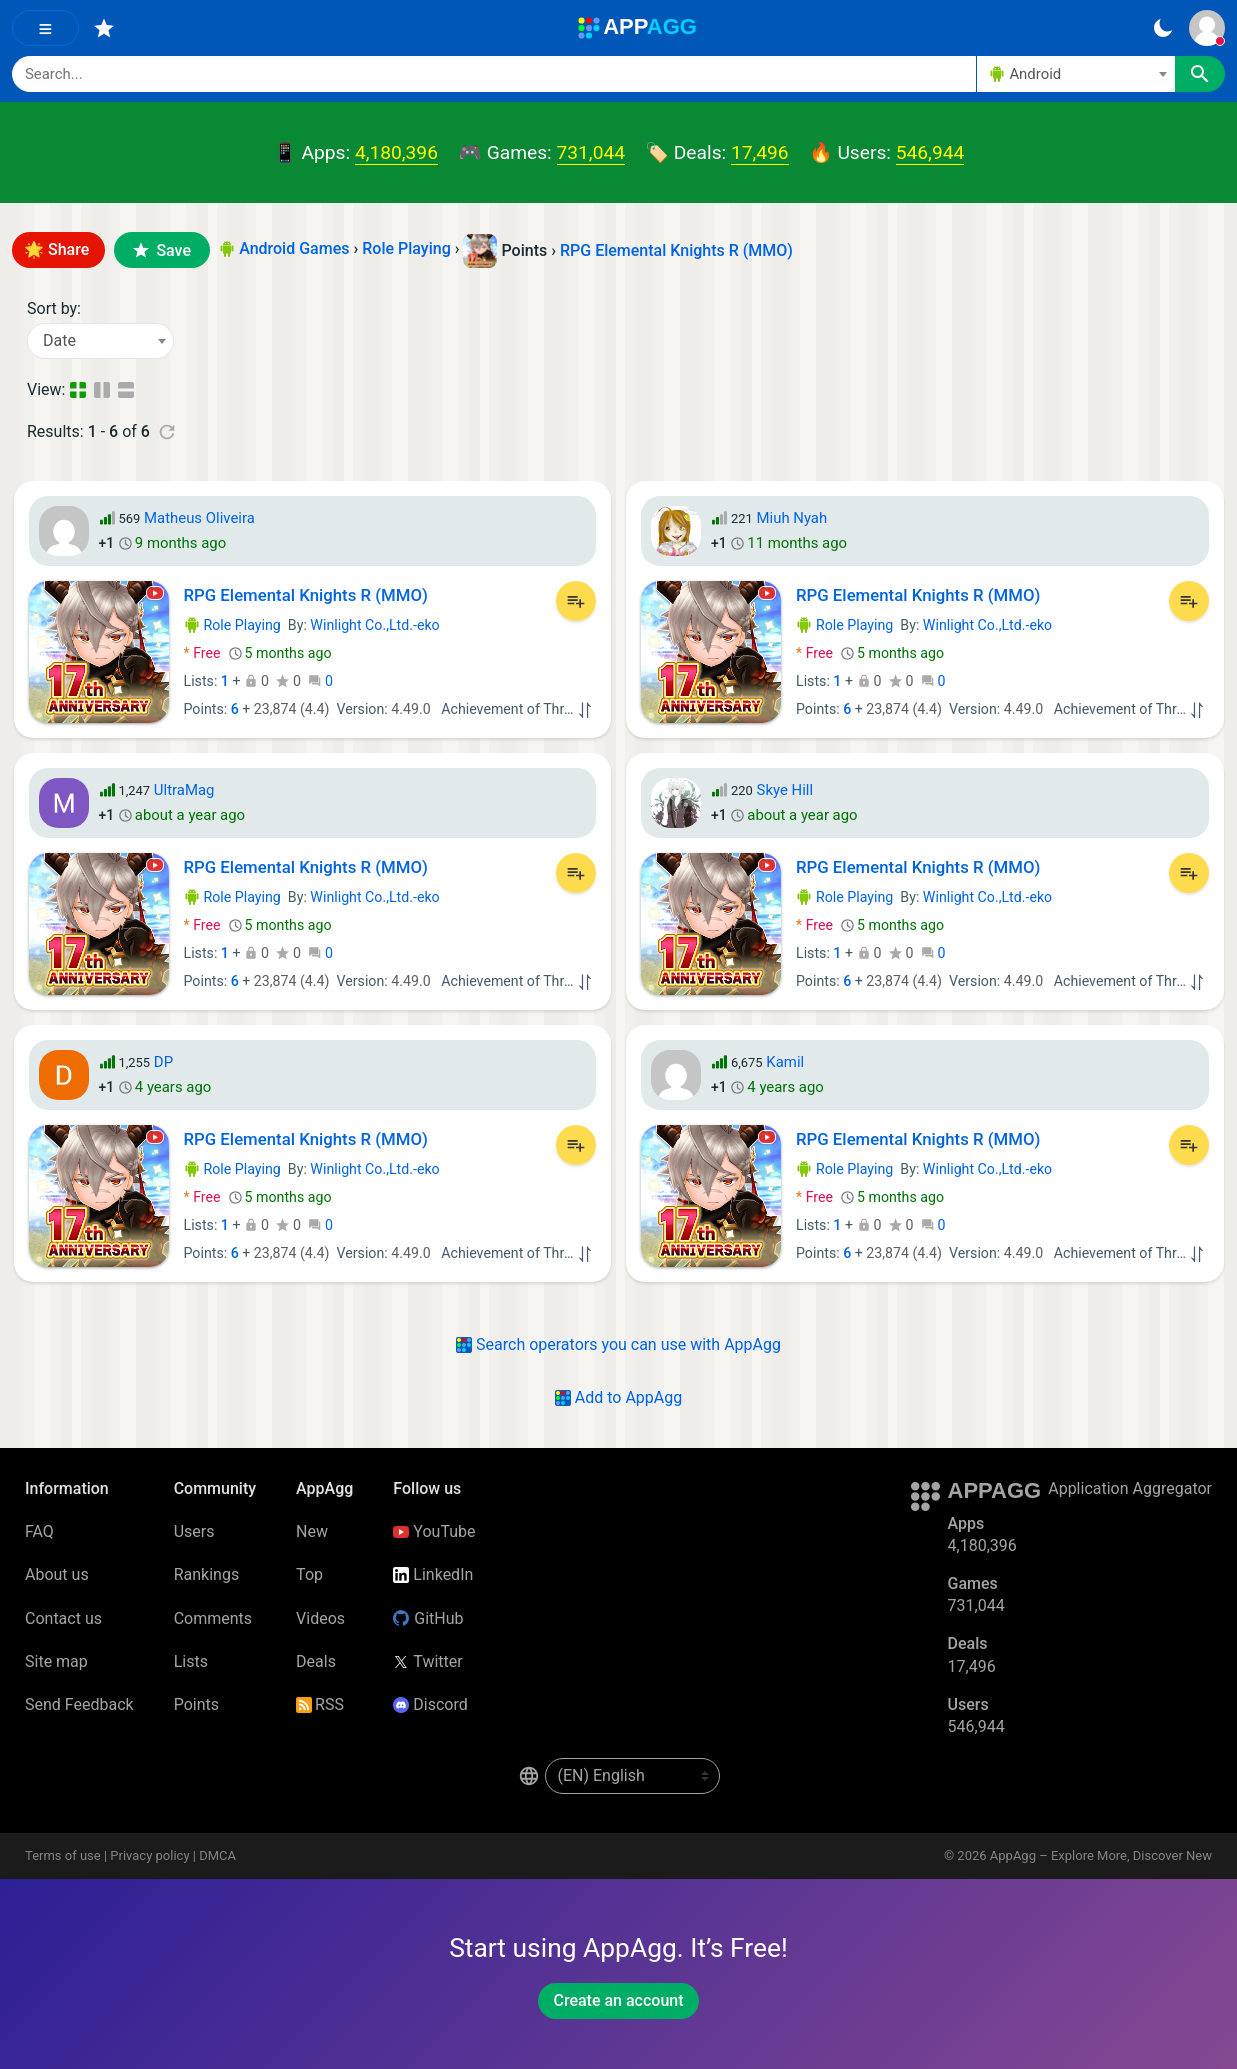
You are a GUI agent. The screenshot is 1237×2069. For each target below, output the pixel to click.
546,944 (930, 152)
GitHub (428, 1618)
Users (194, 1531)
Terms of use (63, 1855)
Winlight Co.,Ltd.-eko (374, 625)
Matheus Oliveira (199, 518)
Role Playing (232, 625)
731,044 (591, 152)
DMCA (217, 1855)
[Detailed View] (104, 390)
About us (57, 1574)
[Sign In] (1207, 28)
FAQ (39, 1531)
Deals (316, 1661)
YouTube (434, 1531)
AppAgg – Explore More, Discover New (1101, 1855)
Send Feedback (79, 1704)
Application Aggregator (1130, 1488)
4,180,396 (396, 152)
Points (196, 1704)
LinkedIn (433, 1574)
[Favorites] (104, 28)
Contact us (63, 1618)
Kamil (785, 1062)
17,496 (760, 152)
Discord (430, 1704)
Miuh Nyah (792, 518)
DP (163, 1062)
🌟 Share (58, 249)
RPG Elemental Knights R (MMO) (676, 250)
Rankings (206, 1574)
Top (309, 1574)
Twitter (427, 1661)
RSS (320, 1704)
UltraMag (184, 790)
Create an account (618, 2000)
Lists (191, 1661)
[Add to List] (576, 601)
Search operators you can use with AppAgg (618, 1344)
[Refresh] (167, 431)
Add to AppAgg (618, 1397)
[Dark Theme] (1162, 28)
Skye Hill (785, 790)
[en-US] (632, 1776)
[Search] (494, 74)
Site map (56, 1661)
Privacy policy (149, 1855)
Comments (213, 1618)
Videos (320, 1618)
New (312, 1531)
